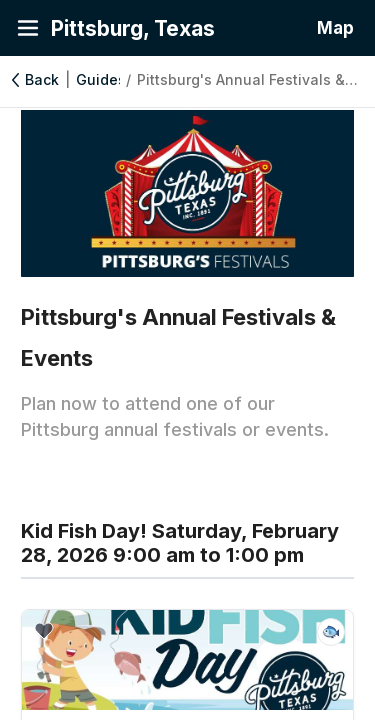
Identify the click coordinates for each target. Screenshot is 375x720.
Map (335, 28)
